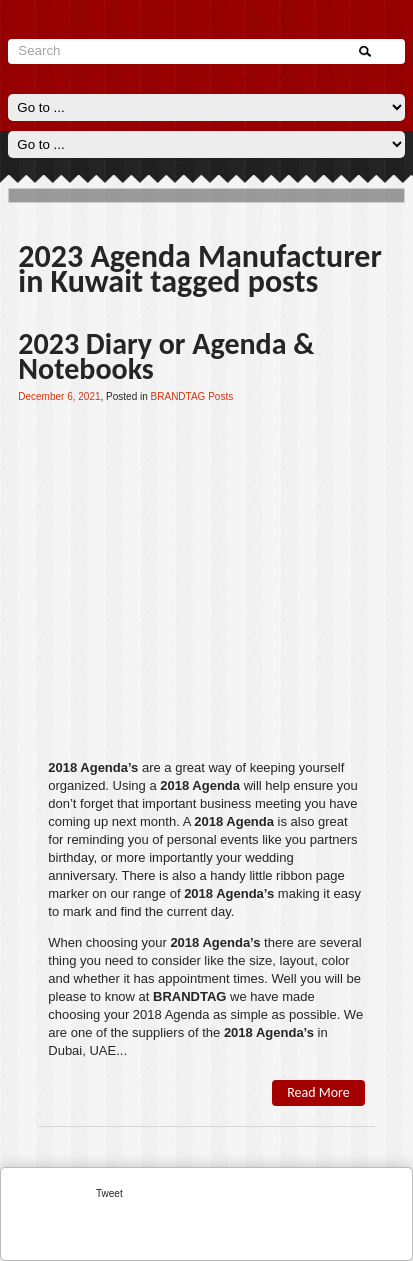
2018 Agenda (200, 785)
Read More (318, 1092)
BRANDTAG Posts (192, 396)
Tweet (109, 1193)
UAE (102, 1050)
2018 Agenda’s (93, 767)
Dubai (65, 1050)
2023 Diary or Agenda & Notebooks (166, 356)
